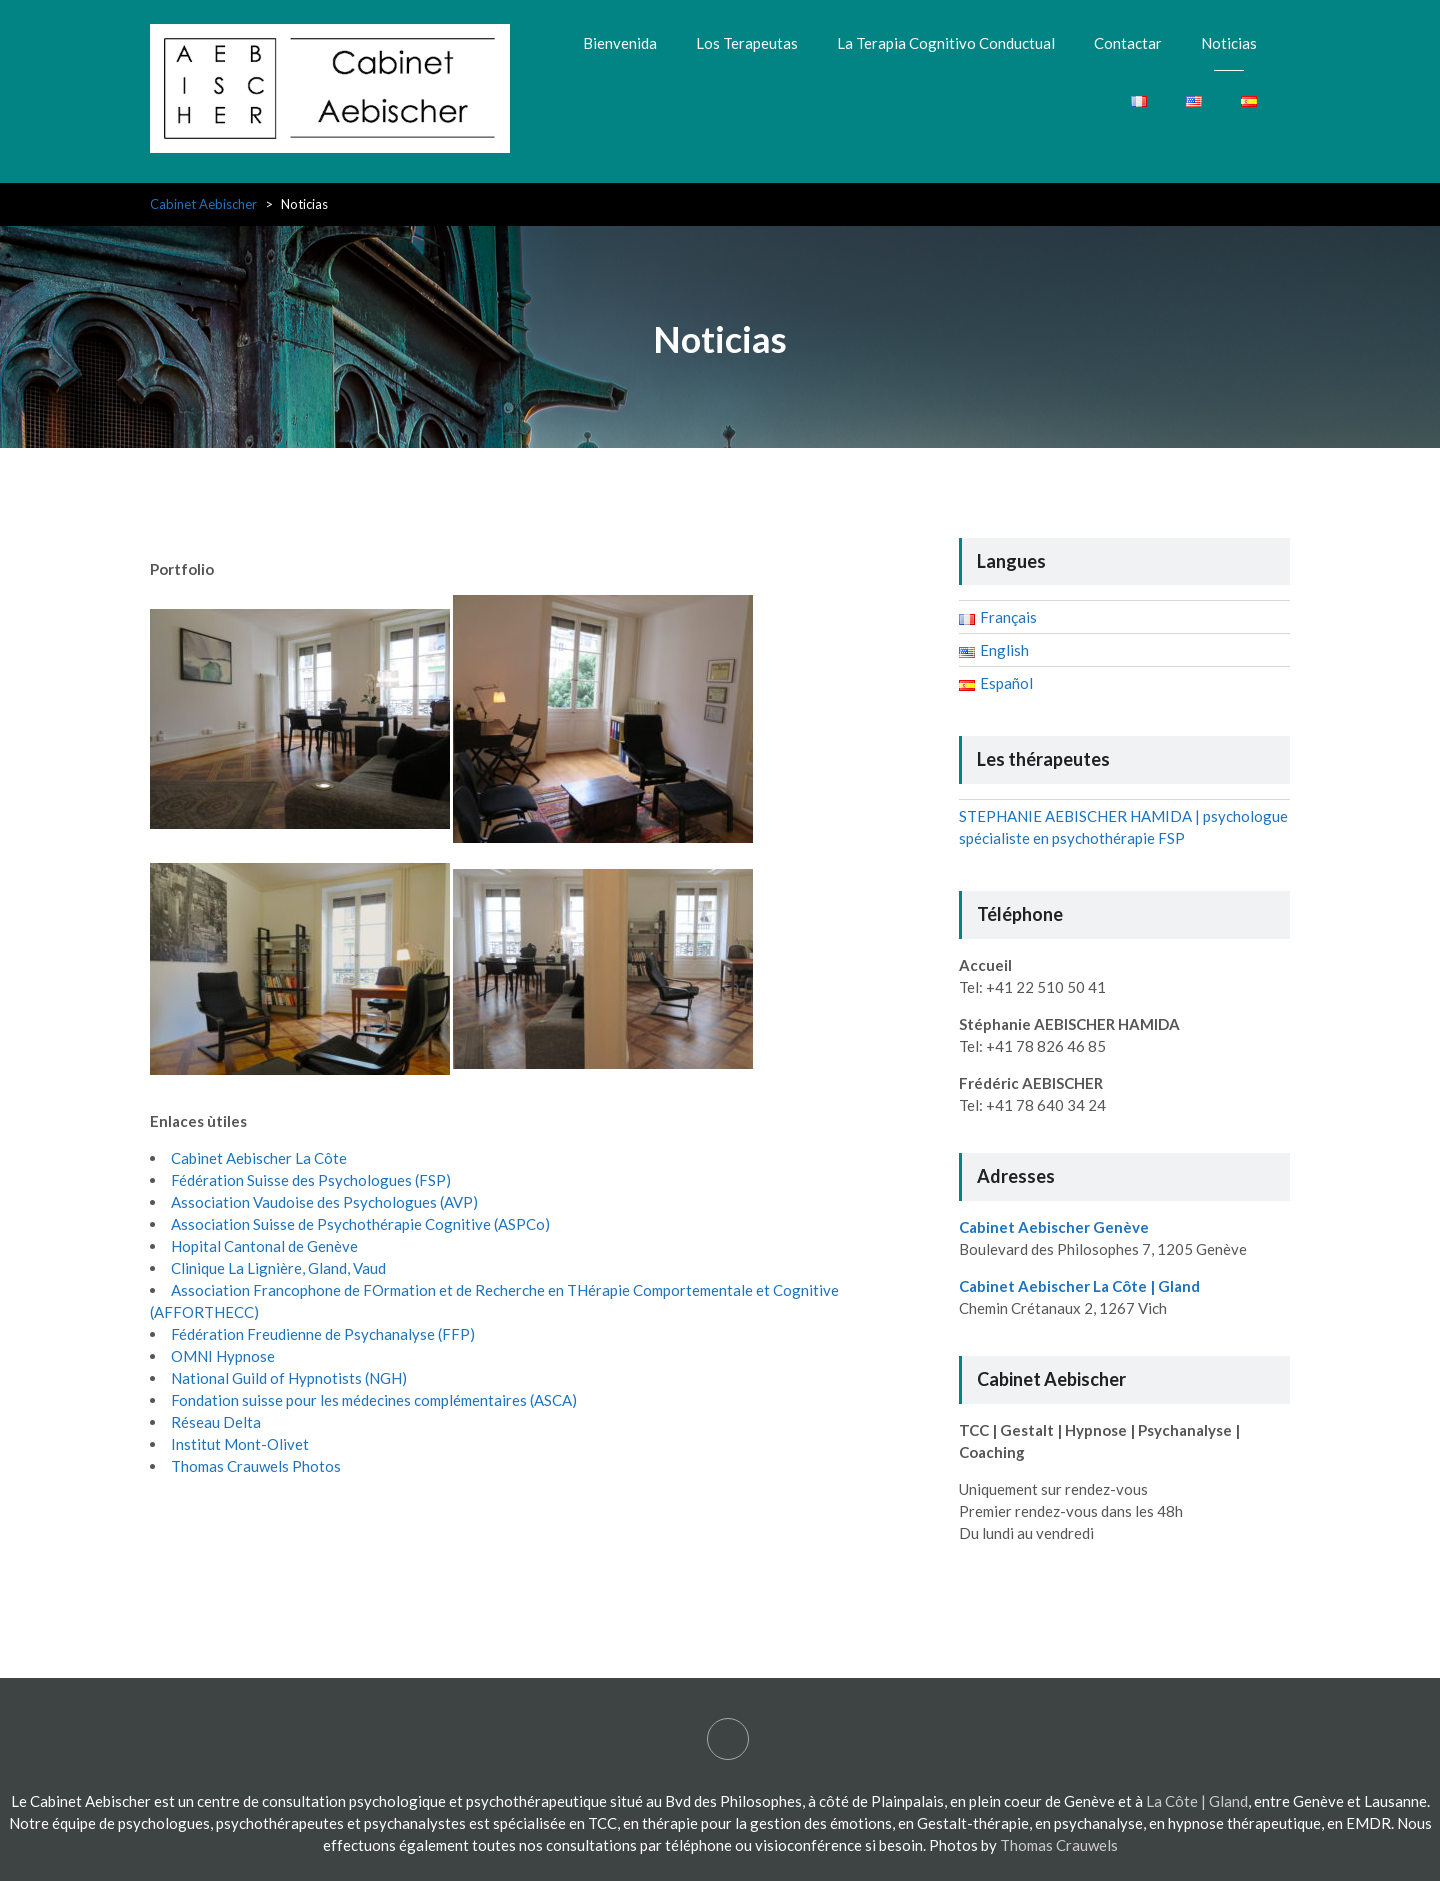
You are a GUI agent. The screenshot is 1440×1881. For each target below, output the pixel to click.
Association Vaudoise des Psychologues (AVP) (324, 1202)
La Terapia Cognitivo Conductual (946, 43)
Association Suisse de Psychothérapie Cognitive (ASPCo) (360, 1224)
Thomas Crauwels (1059, 1845)
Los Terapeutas (747, 43)
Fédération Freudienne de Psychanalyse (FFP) (323, 1334)
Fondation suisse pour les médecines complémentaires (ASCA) (374, 1400)
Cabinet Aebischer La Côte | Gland (1079, 1286)
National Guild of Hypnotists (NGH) (289, 1378)
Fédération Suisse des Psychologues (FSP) (311, 1180)
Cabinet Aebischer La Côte (259, 1158)
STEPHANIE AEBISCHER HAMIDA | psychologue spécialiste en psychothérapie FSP (728, 1739)
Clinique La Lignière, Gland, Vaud (278, 1268)
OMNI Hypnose (223, 1356)
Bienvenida (620, 43)
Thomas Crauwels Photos (256, 1466)
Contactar (1128, 43)
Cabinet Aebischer (203, 204)
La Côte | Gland (1197, 1801)
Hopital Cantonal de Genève (264, 1246)
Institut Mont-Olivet (240, 1444)
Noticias (1229, 43)
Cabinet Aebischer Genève (1054, 1227)
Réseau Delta (216, 1422)
